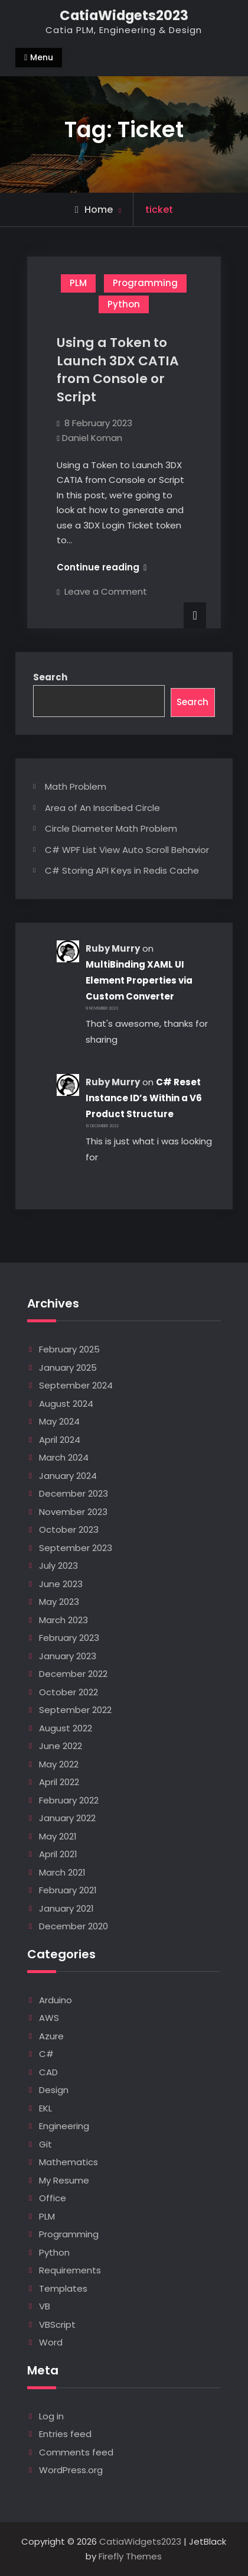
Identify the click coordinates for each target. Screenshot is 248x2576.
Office (52, 2198)
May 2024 (59, 1421)
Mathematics (68, 2162)
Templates (63, 2288)
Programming (145, 283)
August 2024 (66, 1403)
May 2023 (59, 1601)
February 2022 (69, 1800)
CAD (48, 2072)
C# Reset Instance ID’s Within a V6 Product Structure (144, 1098)
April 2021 (58, 1854)
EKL (45, 2108)
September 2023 (75, 1548)
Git (45, 2144)
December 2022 (73, 1673)
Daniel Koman (92, 438)
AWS (49, 2018)
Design (53, 2090)
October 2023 (69, 1529)
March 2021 (62, 1872)
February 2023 (69, 1637)
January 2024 (68, 1475)
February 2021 (68, 1890)
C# (46, 2054)
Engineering (64, 2126)
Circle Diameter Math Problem (111, 828)
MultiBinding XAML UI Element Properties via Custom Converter (139, 980)
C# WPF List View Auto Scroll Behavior (127, 849)
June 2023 (61, 1584)
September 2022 (75, 1710)
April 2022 (59, 1782)
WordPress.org (71, 2470)
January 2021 (66, 1908)
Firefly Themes (130, 2556)
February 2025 (69, 1349)
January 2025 (68, 1367)
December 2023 (73, 1493)
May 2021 (58, 1836)
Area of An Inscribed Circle (102, 808)
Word (51, 2342)
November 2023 (73, 1512)
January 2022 (67, 1818)
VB (44, 2306)
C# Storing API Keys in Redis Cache (122, 870)
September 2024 (76, 1385)
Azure (51, 2036)
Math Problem (75, 786)
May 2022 (59, 1764)
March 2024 (64, 1457)
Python (123, 304)
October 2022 (68, 1692)
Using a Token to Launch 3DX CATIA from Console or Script (118, 369)
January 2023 (67, 1656)
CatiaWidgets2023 (124, 15)
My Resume (64, 2180)
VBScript (57, 2324)
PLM (78, 283)
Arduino (55, 2000)
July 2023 (58, 1565)
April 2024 (59, 1439)
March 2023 (63, 1620)
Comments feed (76, 2452)
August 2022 (65, 1728)
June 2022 (60, 1746)
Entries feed (65, 2434)
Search (50, 677)
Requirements (70, 2270)
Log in (51, 2416)
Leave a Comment (105, 591)
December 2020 (73, 1926)
